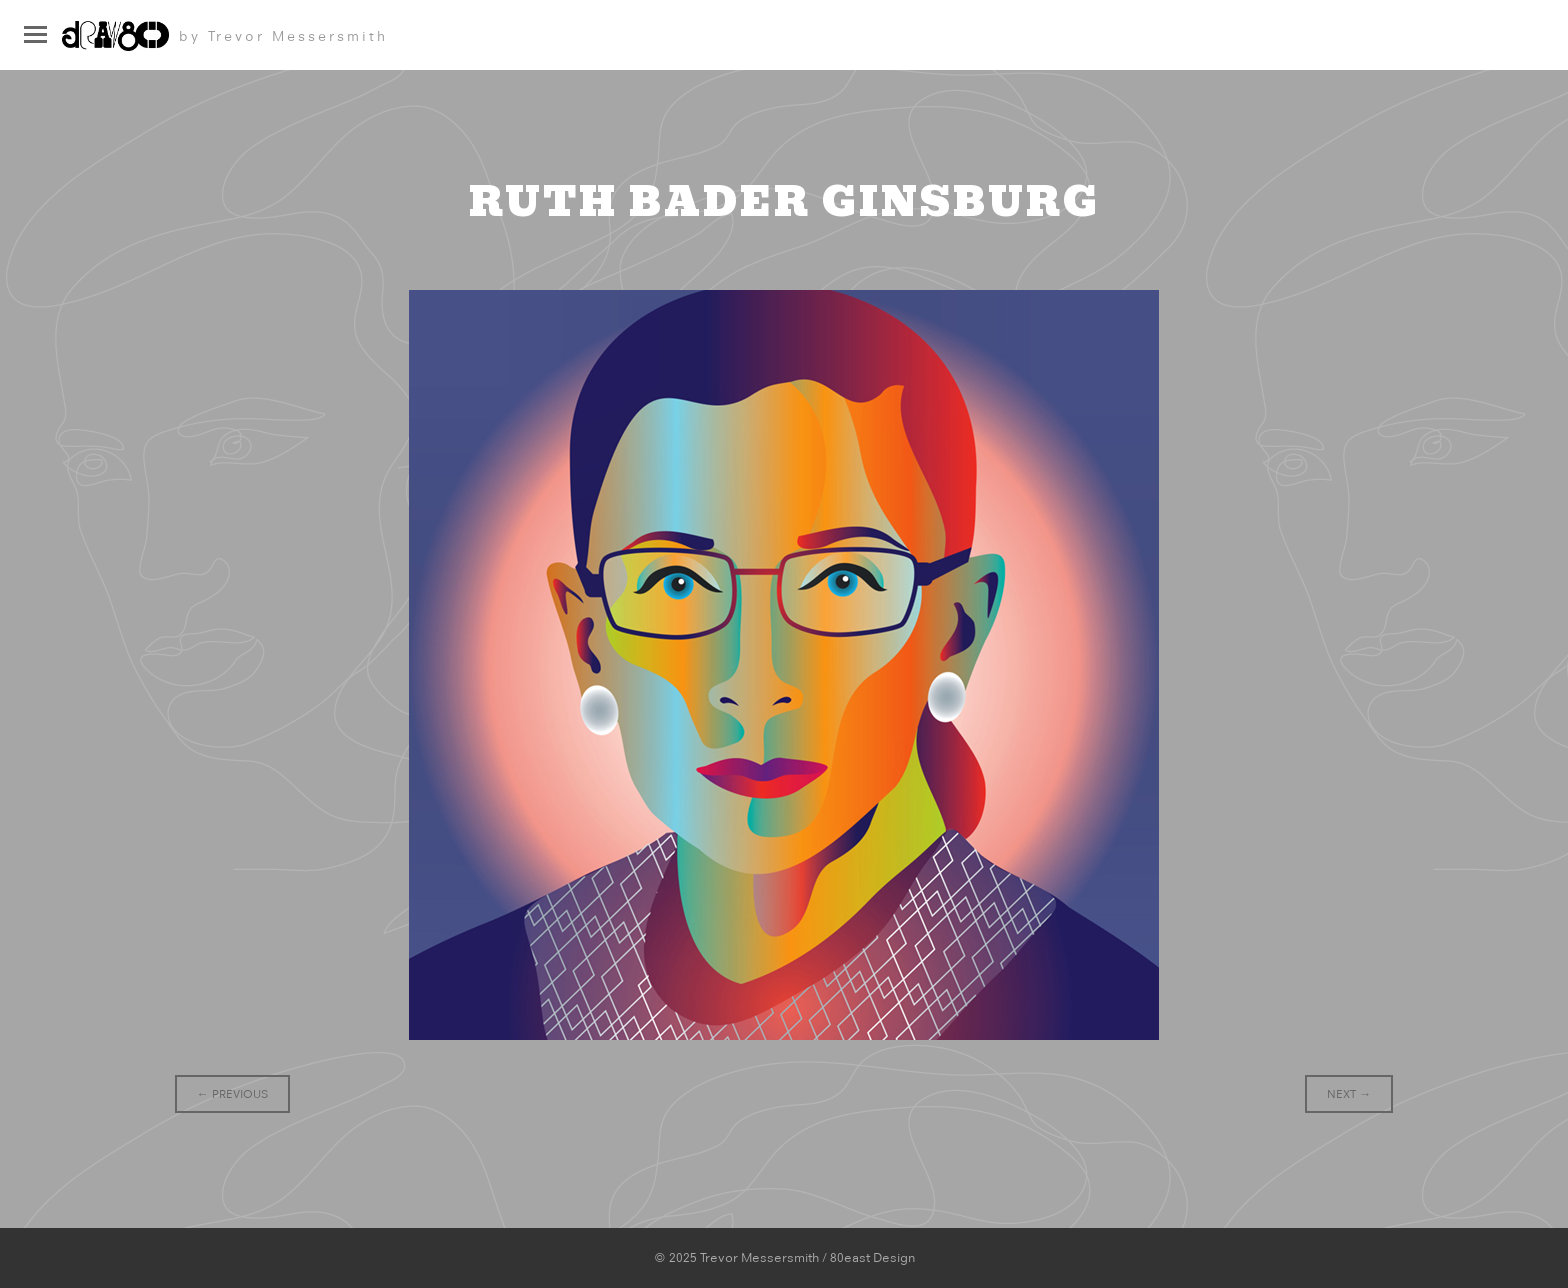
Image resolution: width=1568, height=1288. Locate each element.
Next (1349, 1094)
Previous (232, 1094)
